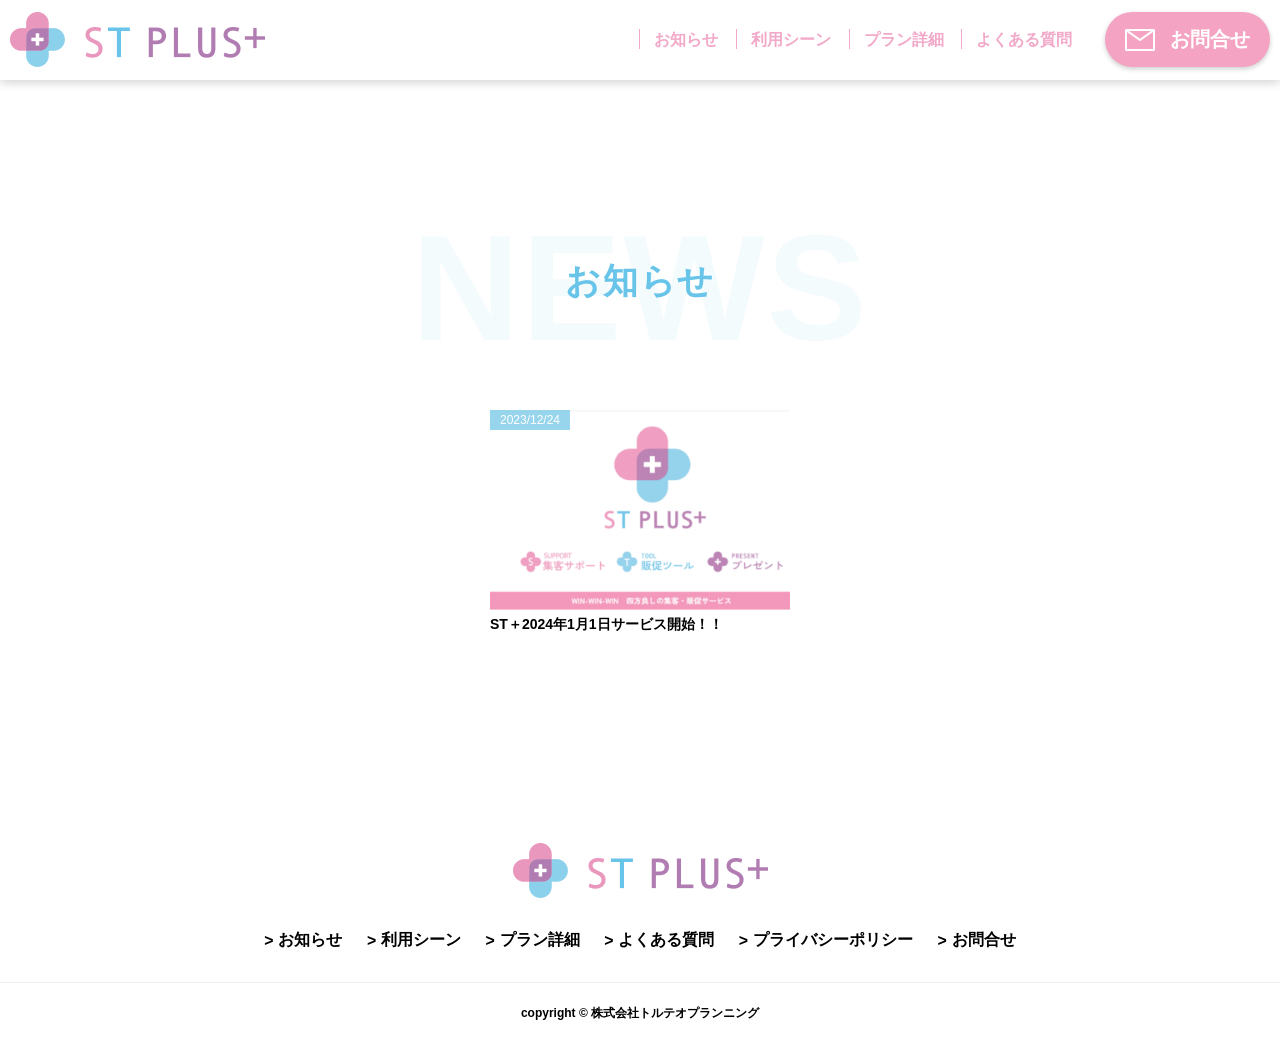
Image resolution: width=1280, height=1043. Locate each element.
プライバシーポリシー (833, 939)
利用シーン (791, 39)
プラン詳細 (904, 39)
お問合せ (1187, 39)
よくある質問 (1024, 39)
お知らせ (686, 39)
